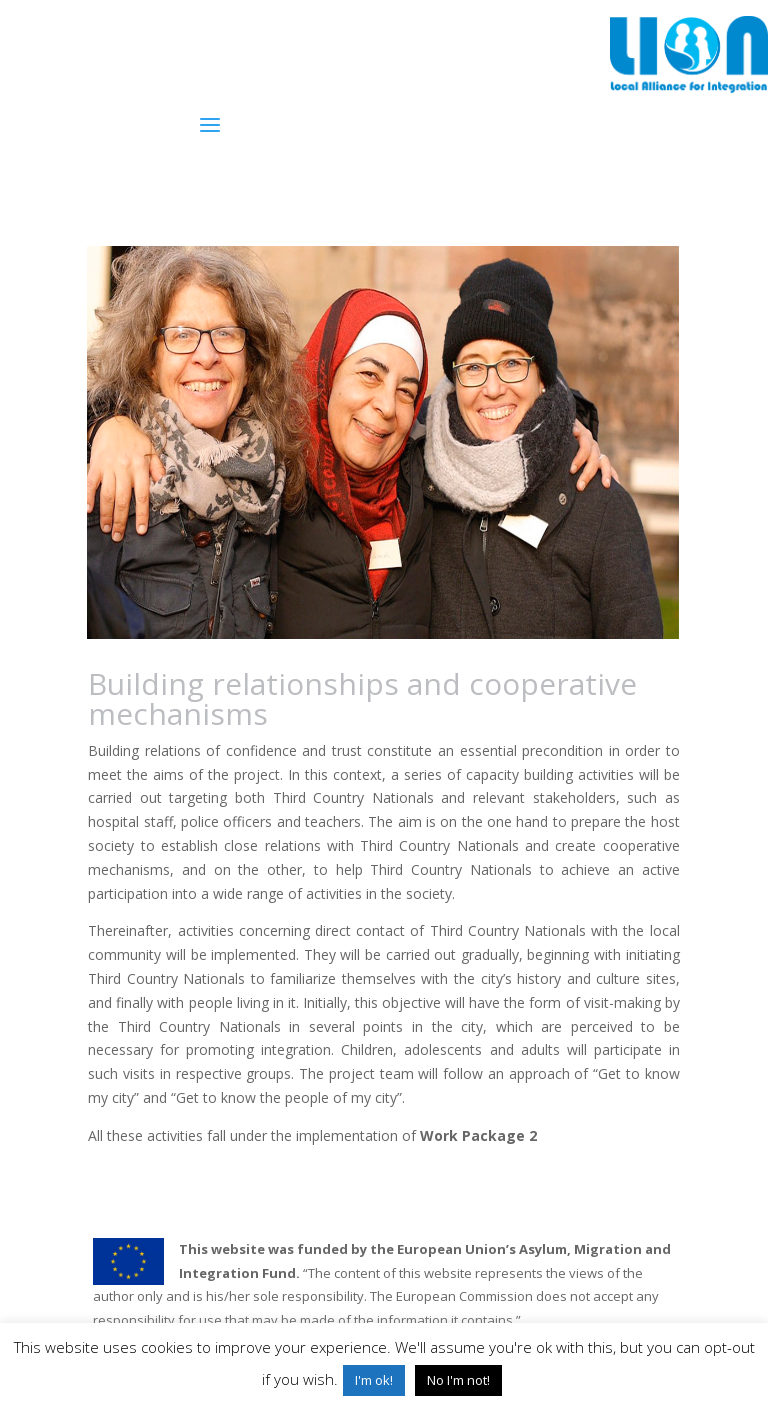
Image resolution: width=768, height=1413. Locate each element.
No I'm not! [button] (458, 1380)
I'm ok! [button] (374, 1380)
